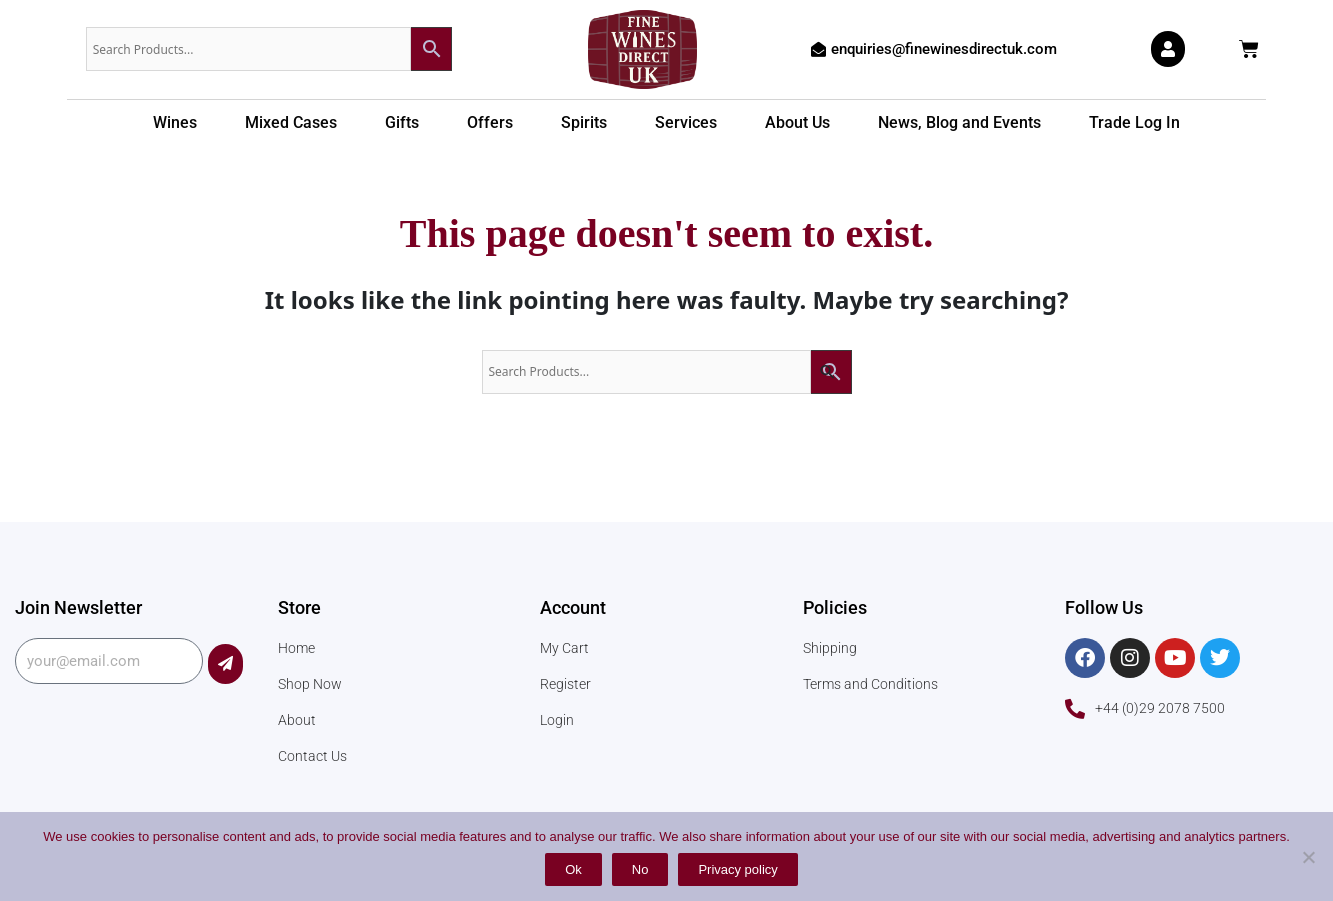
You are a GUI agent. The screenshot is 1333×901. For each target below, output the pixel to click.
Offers (490, 122)
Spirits (584, 122)
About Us (797, 122)
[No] (1308, 857)
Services (686, 122)
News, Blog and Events (959, 122)
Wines (175, 122)
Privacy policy (737, 869)
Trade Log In (1134, 122)
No (640, 869)
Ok (573, 869)
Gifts (402, 122)
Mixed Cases (291, 122)
